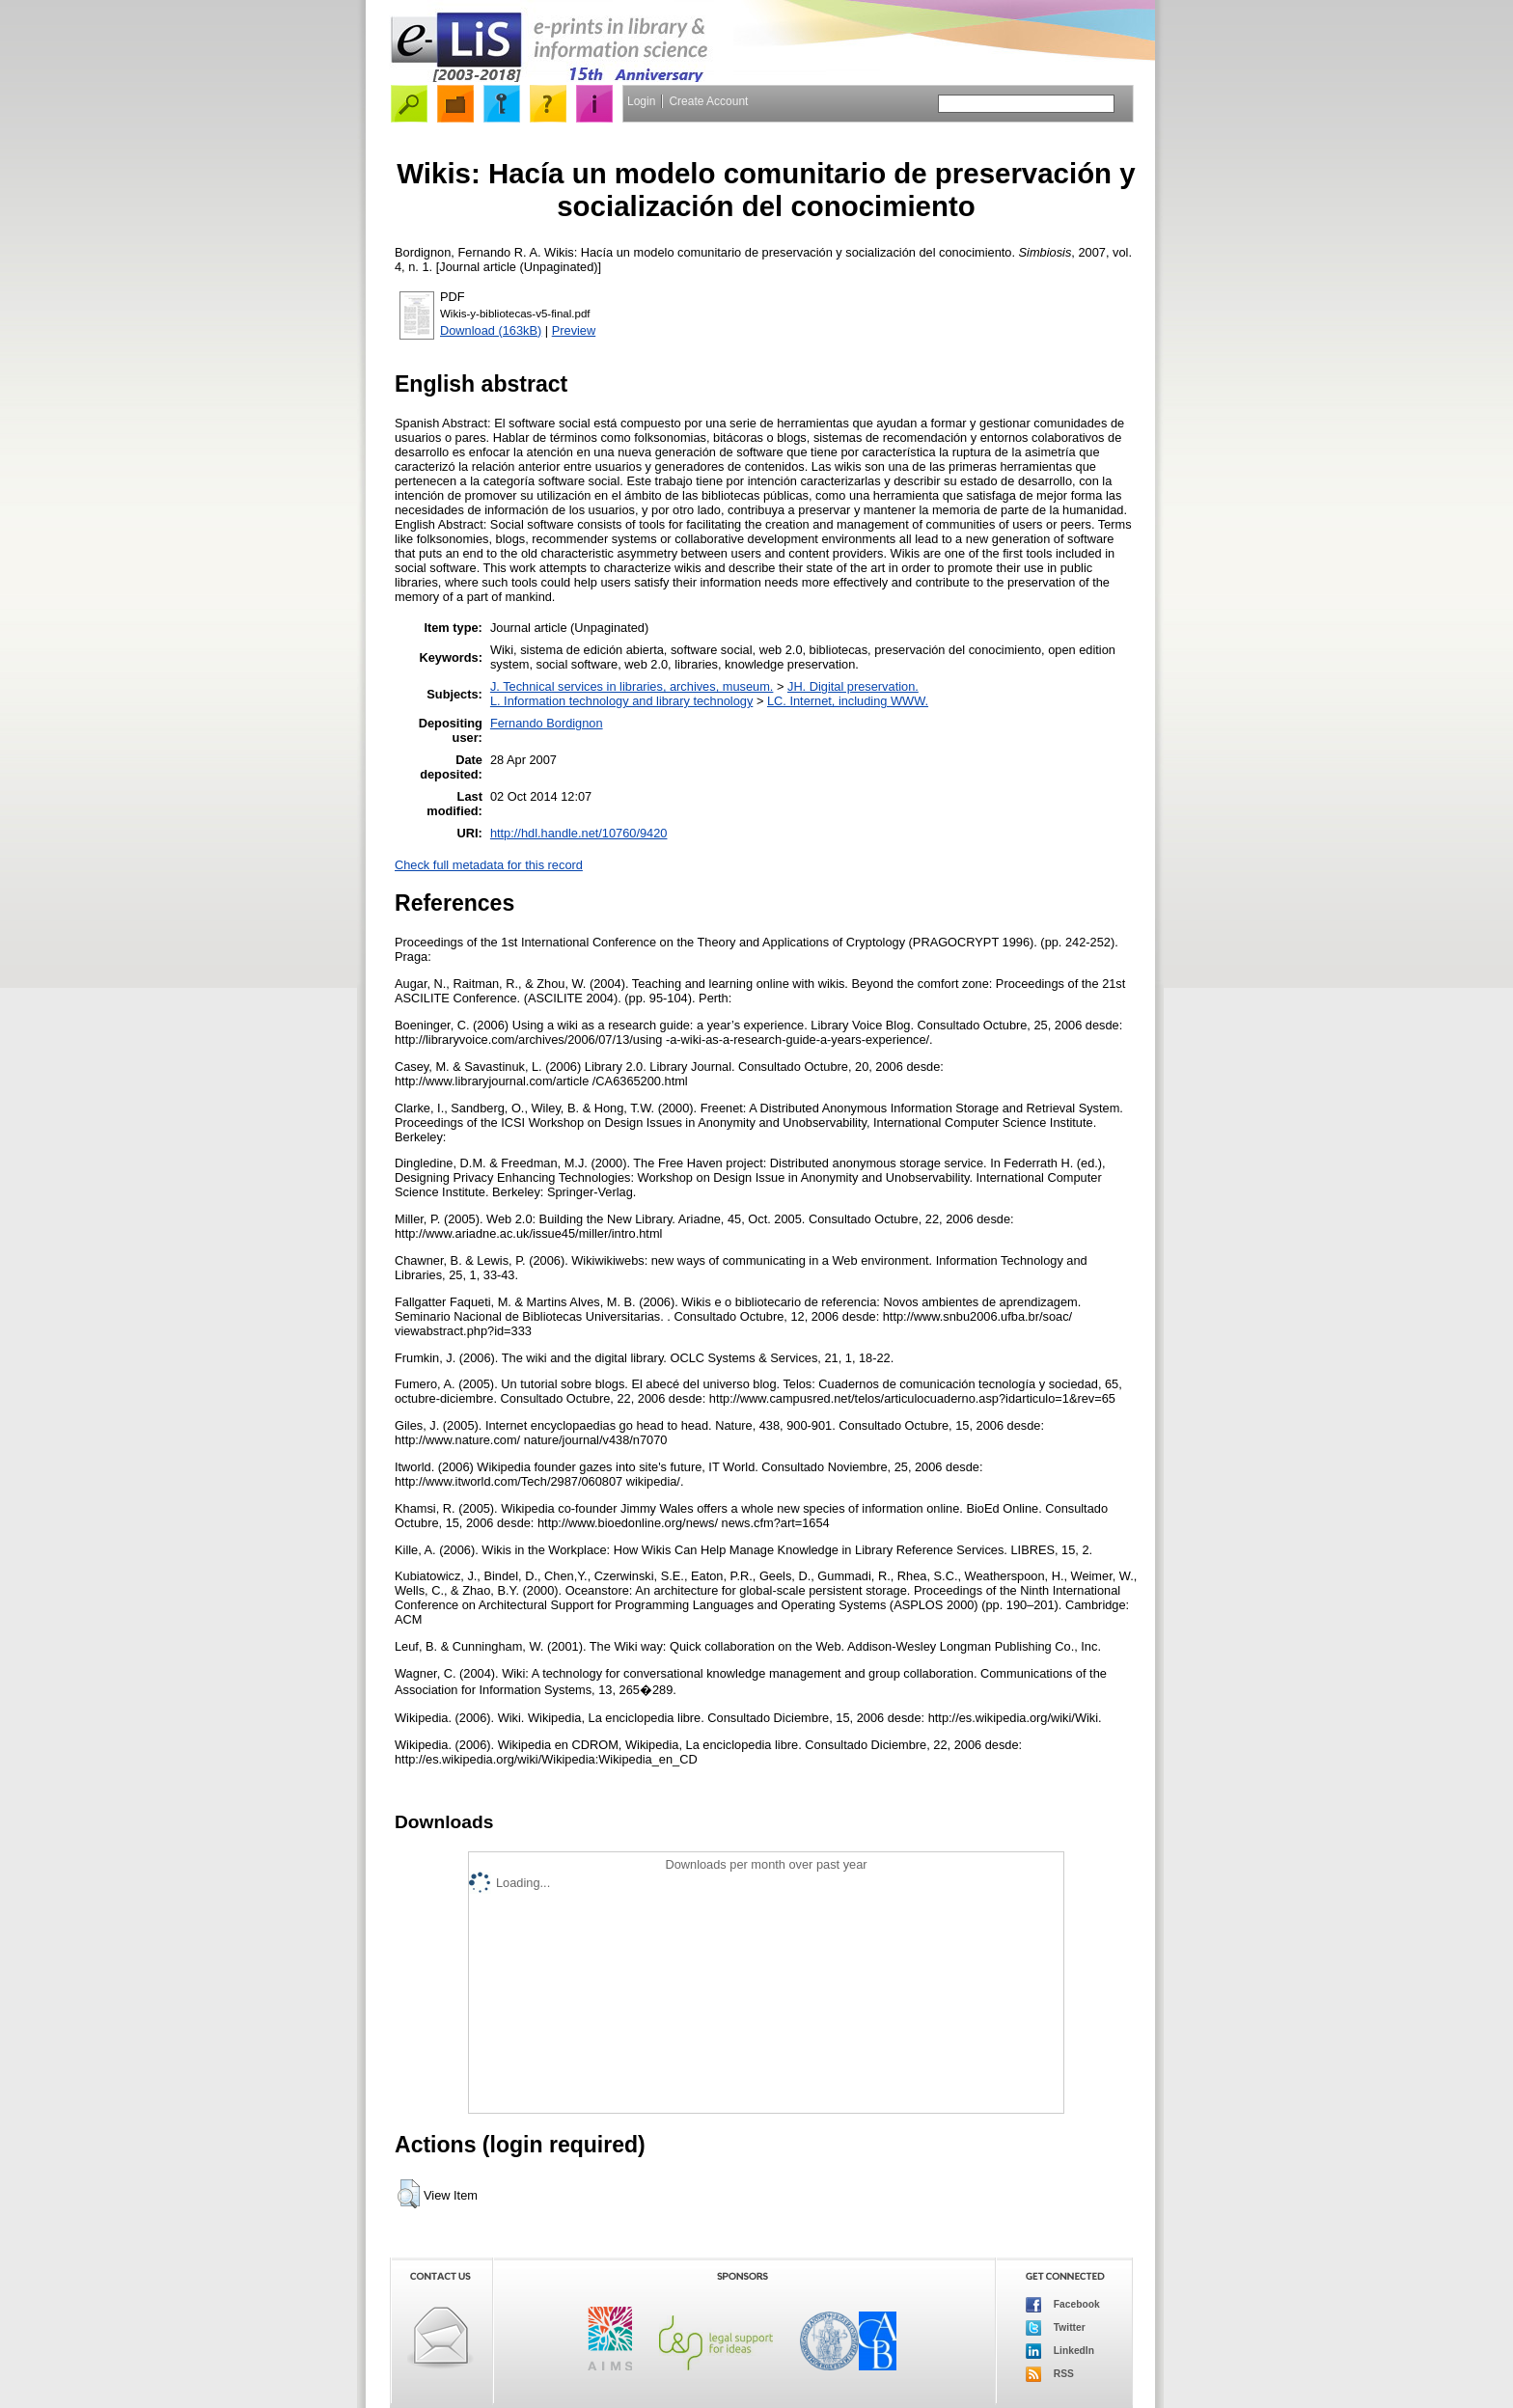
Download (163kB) (490, 330)
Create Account (708, 101)
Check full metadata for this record (489, 865)
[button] (409, 2193)
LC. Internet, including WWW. (847, 701)
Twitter (1056, 2328)
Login (641, 101)
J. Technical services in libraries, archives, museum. (632, 686)
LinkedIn (1060, 2351)
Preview (574, 330)
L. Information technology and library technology (621, 701)
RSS (1050, 2374)
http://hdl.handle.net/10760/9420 (579, 833)
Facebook (1063, 2304)
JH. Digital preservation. (853, 686)
